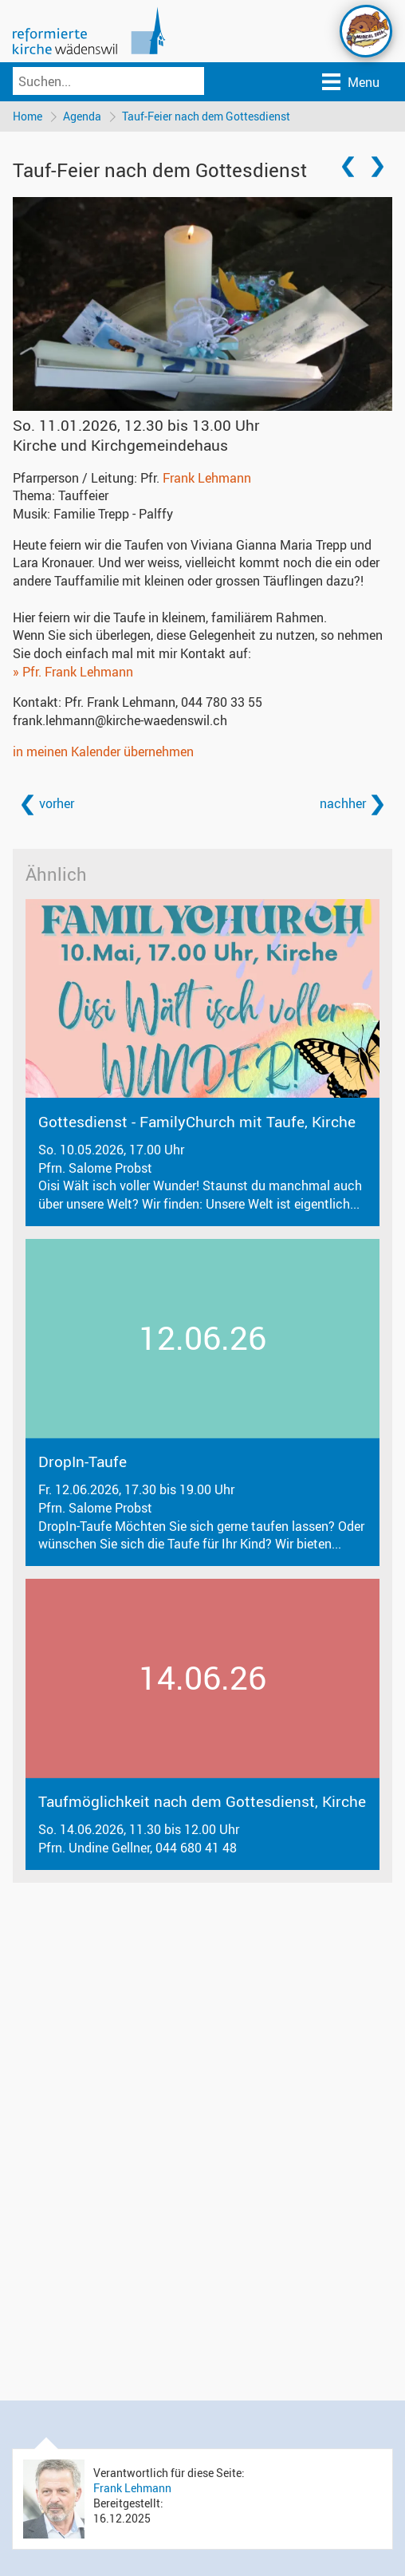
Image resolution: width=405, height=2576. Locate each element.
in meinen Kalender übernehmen (103, 751)
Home (27, 116)
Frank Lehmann (207, 478)
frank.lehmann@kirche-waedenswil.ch (120, 720)
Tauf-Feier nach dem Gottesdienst (206, 116)
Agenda (82, 116)
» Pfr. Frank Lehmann (73, 671)
